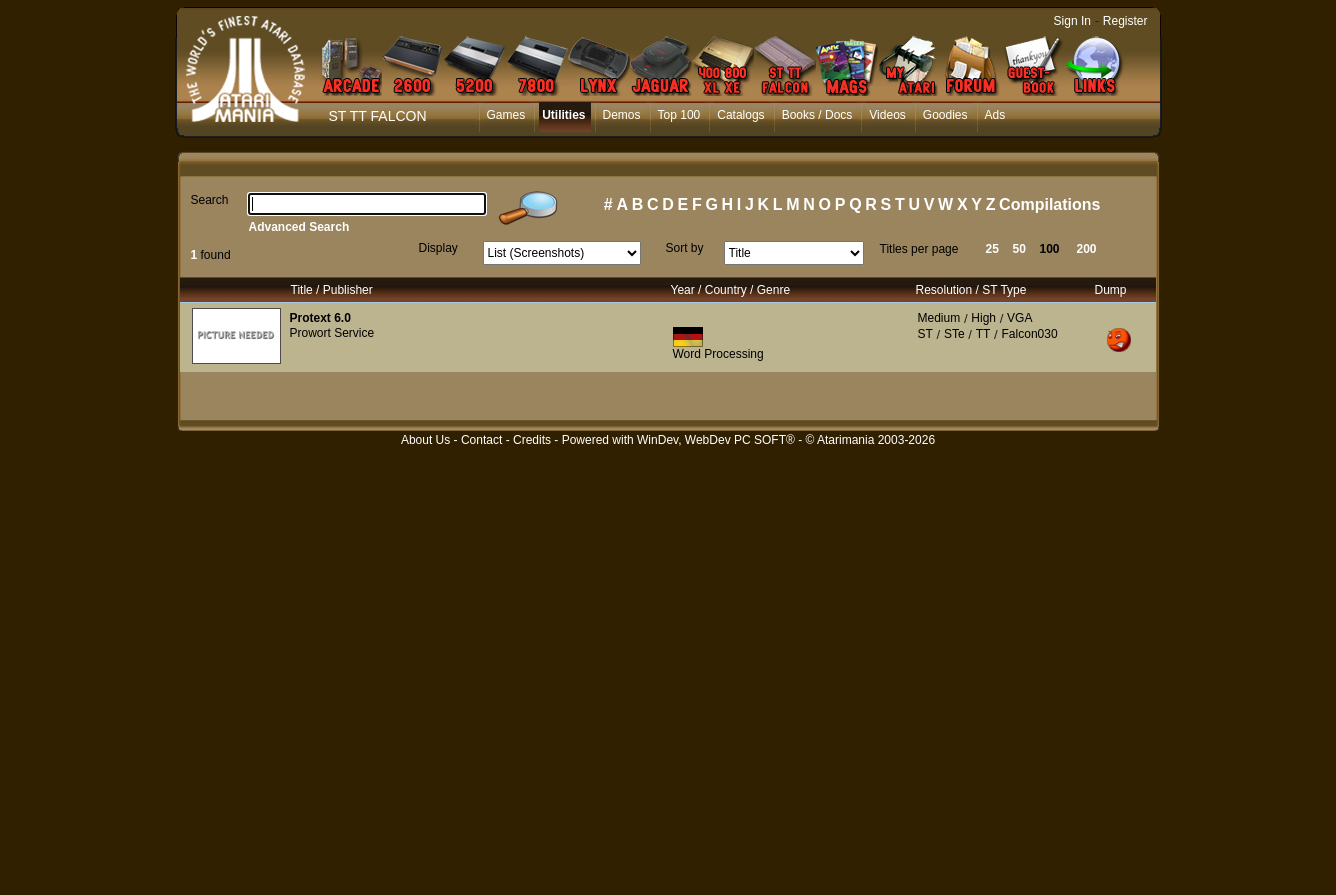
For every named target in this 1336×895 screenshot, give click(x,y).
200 (1087, 249)
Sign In (1072, 21)
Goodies (945, 115)
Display (438, 248)
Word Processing (718, 354)
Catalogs (740, 115)
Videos (887, 115)
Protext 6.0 (320, 318)
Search (210, 200)
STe (954, 334)
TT (983, 334)
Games (506, 115)
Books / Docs (817, 115)
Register (1125, 21)
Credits (532, 440)
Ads (995, 115)
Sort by (685, 248)
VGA (1019, 318)
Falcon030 (1030, 334)
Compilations (1049, 204)
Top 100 (679, 115)
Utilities (563, 115)
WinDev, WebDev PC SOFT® (716, 440)
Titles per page (919, 249)
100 (1050, 249)
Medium (939, 318)
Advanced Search (299, 227)
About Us (425, 440)
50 (1019, 249)
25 (992, 249)
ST (925, 334)
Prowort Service (332, 333)
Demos (622, 115)
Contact (481, 440)
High (983, 318)
